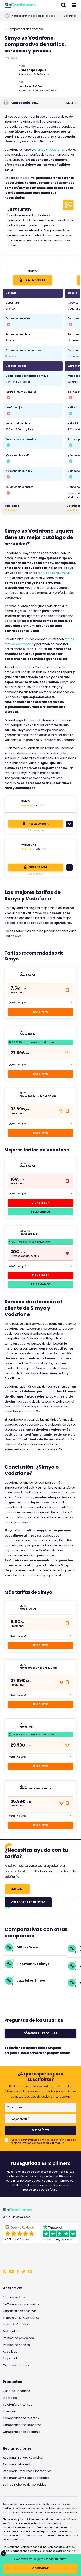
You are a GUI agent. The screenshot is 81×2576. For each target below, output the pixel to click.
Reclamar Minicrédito (18, 2464)
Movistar (54, 150)
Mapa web (10, 2358)
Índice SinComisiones (18, 2324)
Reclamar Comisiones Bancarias (26, 2478)
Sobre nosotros (14, 2297)
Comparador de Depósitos (22, 2425)
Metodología (12, 2331)
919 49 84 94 (35, 867)
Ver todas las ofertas (28, 1902)
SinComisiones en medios (21, 2304)
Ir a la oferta (32, 280)
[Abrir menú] (74, 5)
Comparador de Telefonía (21, 2432)
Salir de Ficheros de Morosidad (24, 2484)
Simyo (32, 271)
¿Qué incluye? (40, 1002)
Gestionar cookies (16, 2365)
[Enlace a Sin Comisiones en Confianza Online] (40, 2255)
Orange (39, 150)
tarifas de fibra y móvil (54, 573)
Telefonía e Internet (17, 2405)
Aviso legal (10, 2352)
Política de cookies (16, 2345)
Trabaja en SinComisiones (21, 2318)
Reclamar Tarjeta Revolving (23, 2457)
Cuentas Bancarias (16, 2391)
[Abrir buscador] (63, 5)
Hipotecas (10, 2398)
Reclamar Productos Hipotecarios (27, 2471)
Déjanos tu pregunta (40, 2033)
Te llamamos (41, 1211)
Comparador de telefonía (24, 29)
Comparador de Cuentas (21, 2418)
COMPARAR (40, 2568)
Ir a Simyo (40, 1012)
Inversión (9, 2411)
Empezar (17, 1889)
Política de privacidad (18, 2338)
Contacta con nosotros (19, 2311)
